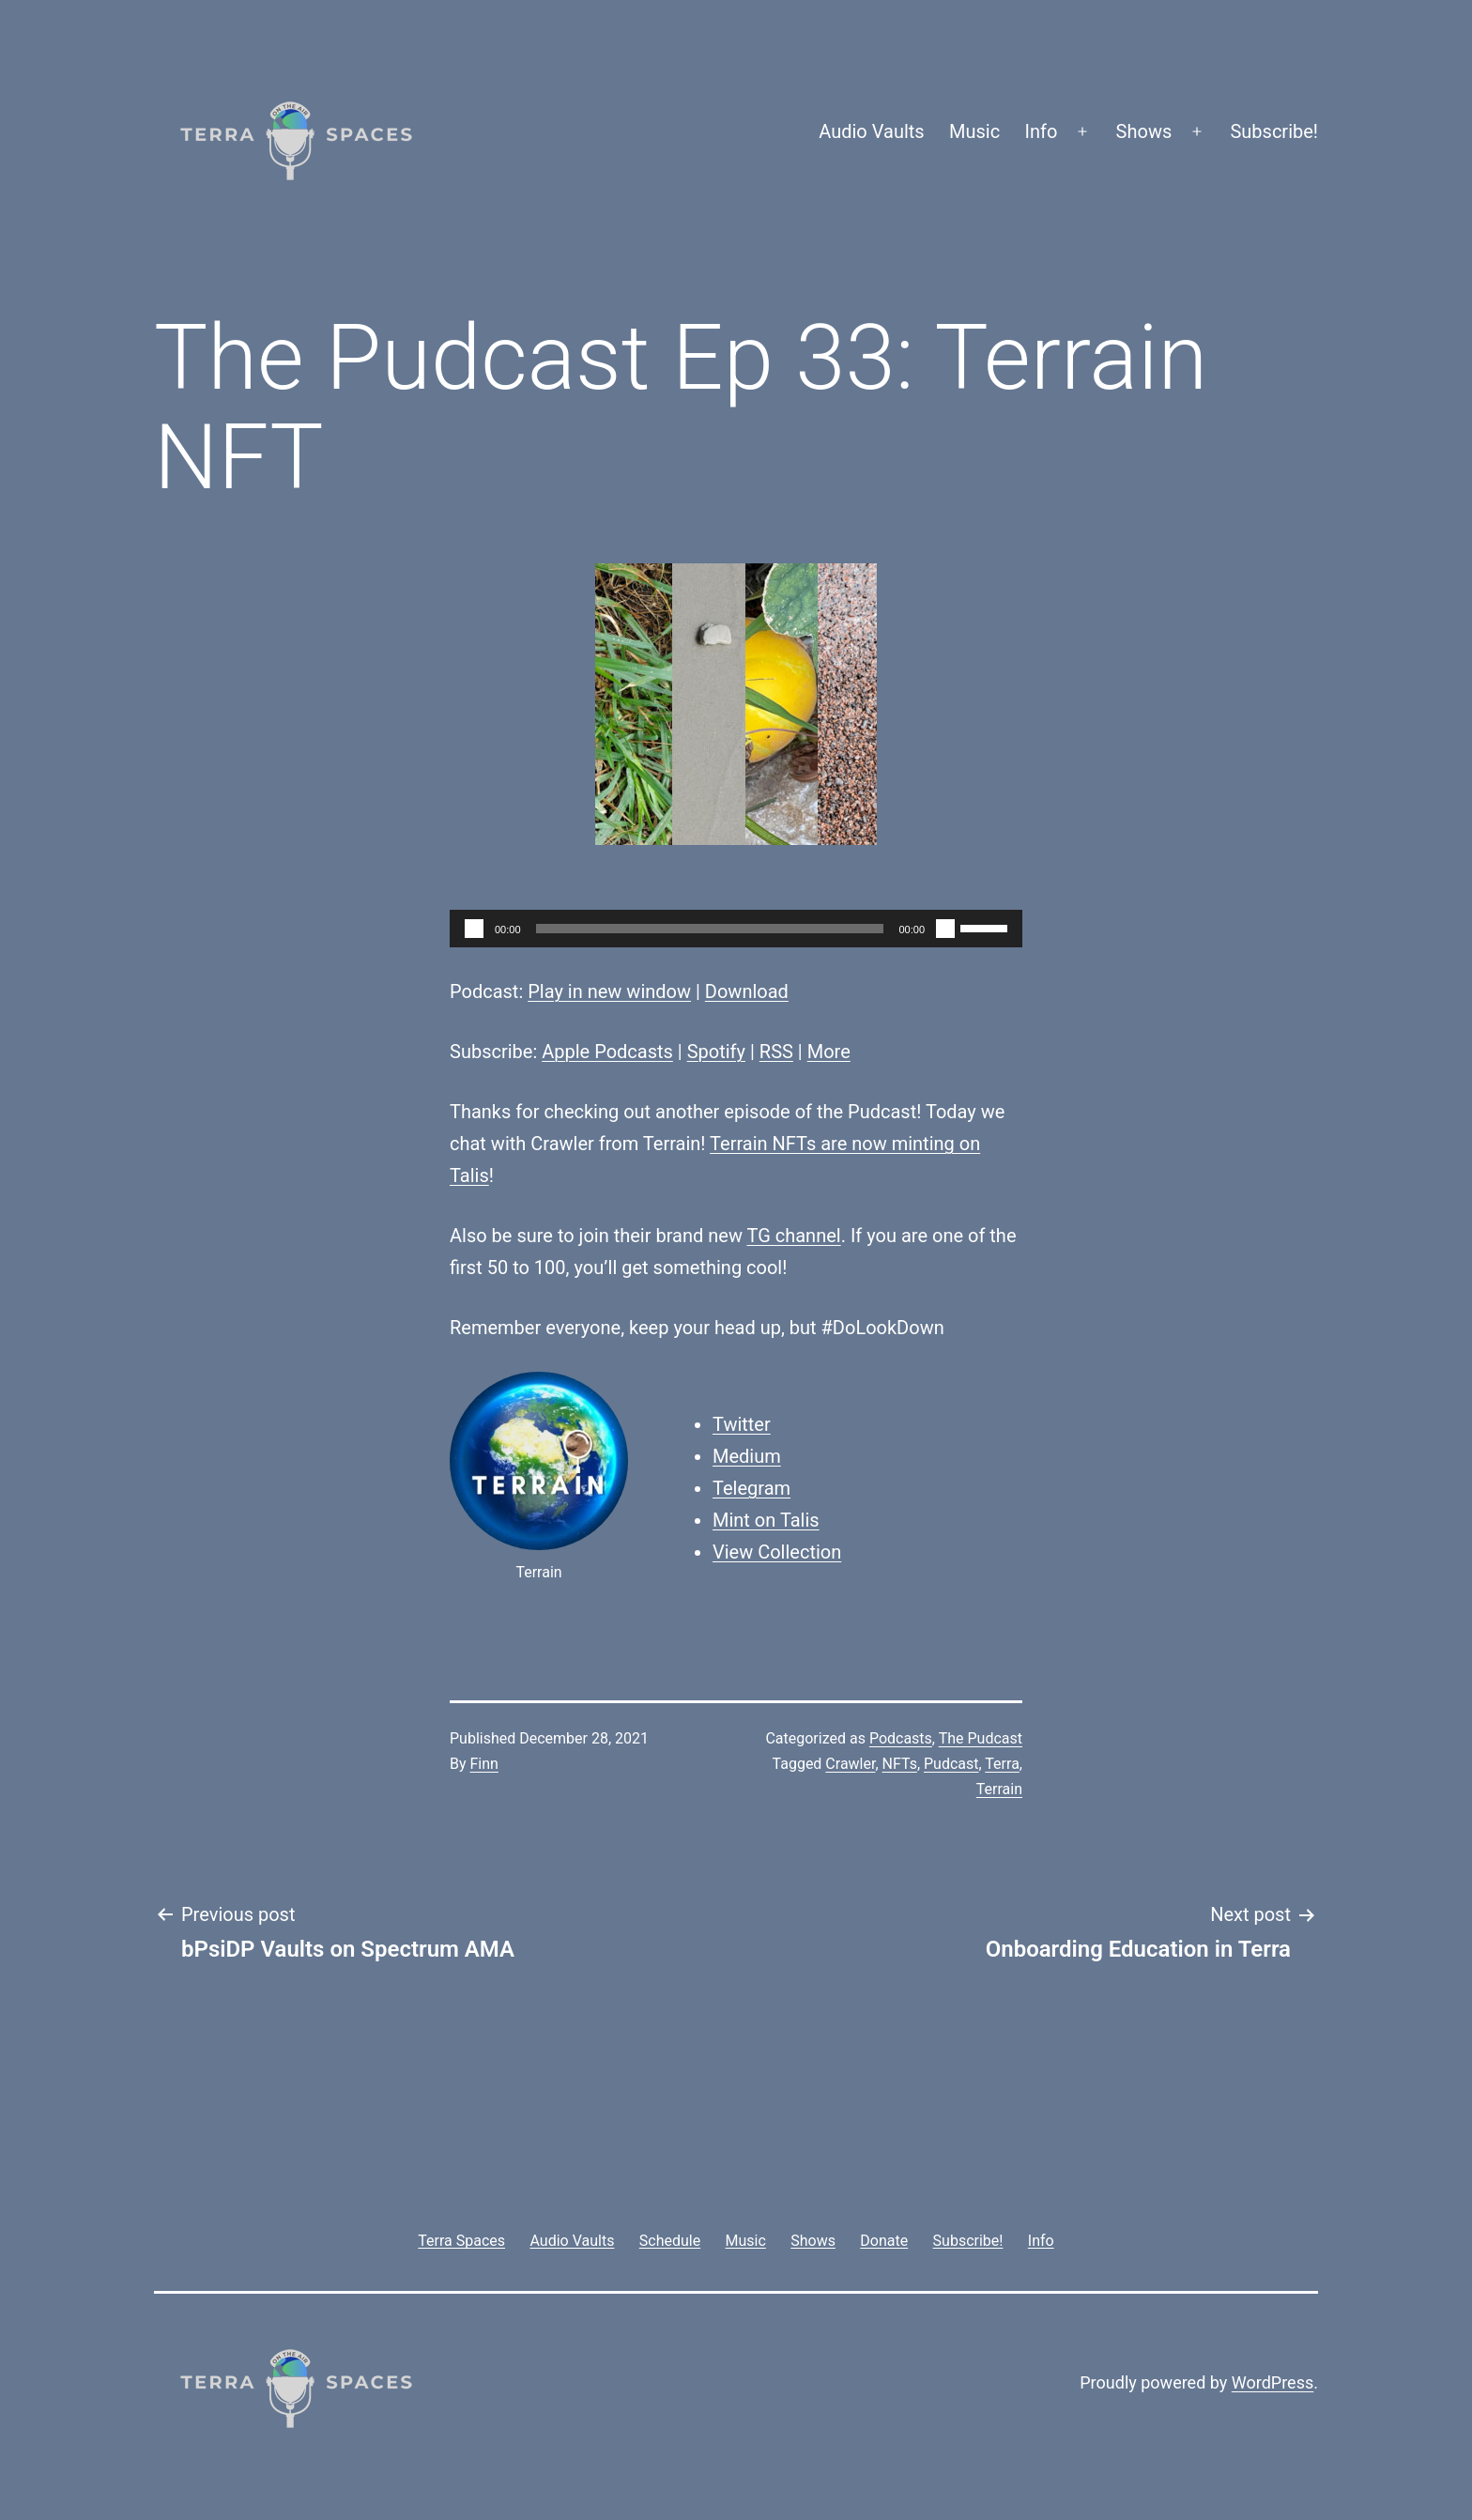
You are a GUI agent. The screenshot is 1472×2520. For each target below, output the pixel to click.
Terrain (999, 1789)
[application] (736, 928)
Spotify (716, 1051)
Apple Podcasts (607, 1051)
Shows (1144, 131)
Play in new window (609, 991)
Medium (747, 1456)
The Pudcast (980, 1738)
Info (1041, 131)
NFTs (899, 1764)
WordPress (1272, 2382)
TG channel (793, 1235)
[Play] (474, 928)
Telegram (751, 1488)
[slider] (710, 928)
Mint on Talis (766, 1520)
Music (974, 131)
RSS (776, 1051)
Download (747, 991)
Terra (1002, 1764)
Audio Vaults (871, 131)
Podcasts (900, 1738)
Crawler (850, 1764)
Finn (484, 1764)
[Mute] (945, 928)
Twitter (742, 1424)
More (829, 1051)
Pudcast (951, 1764)
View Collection (777, 1552)
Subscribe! (1274, 131)
